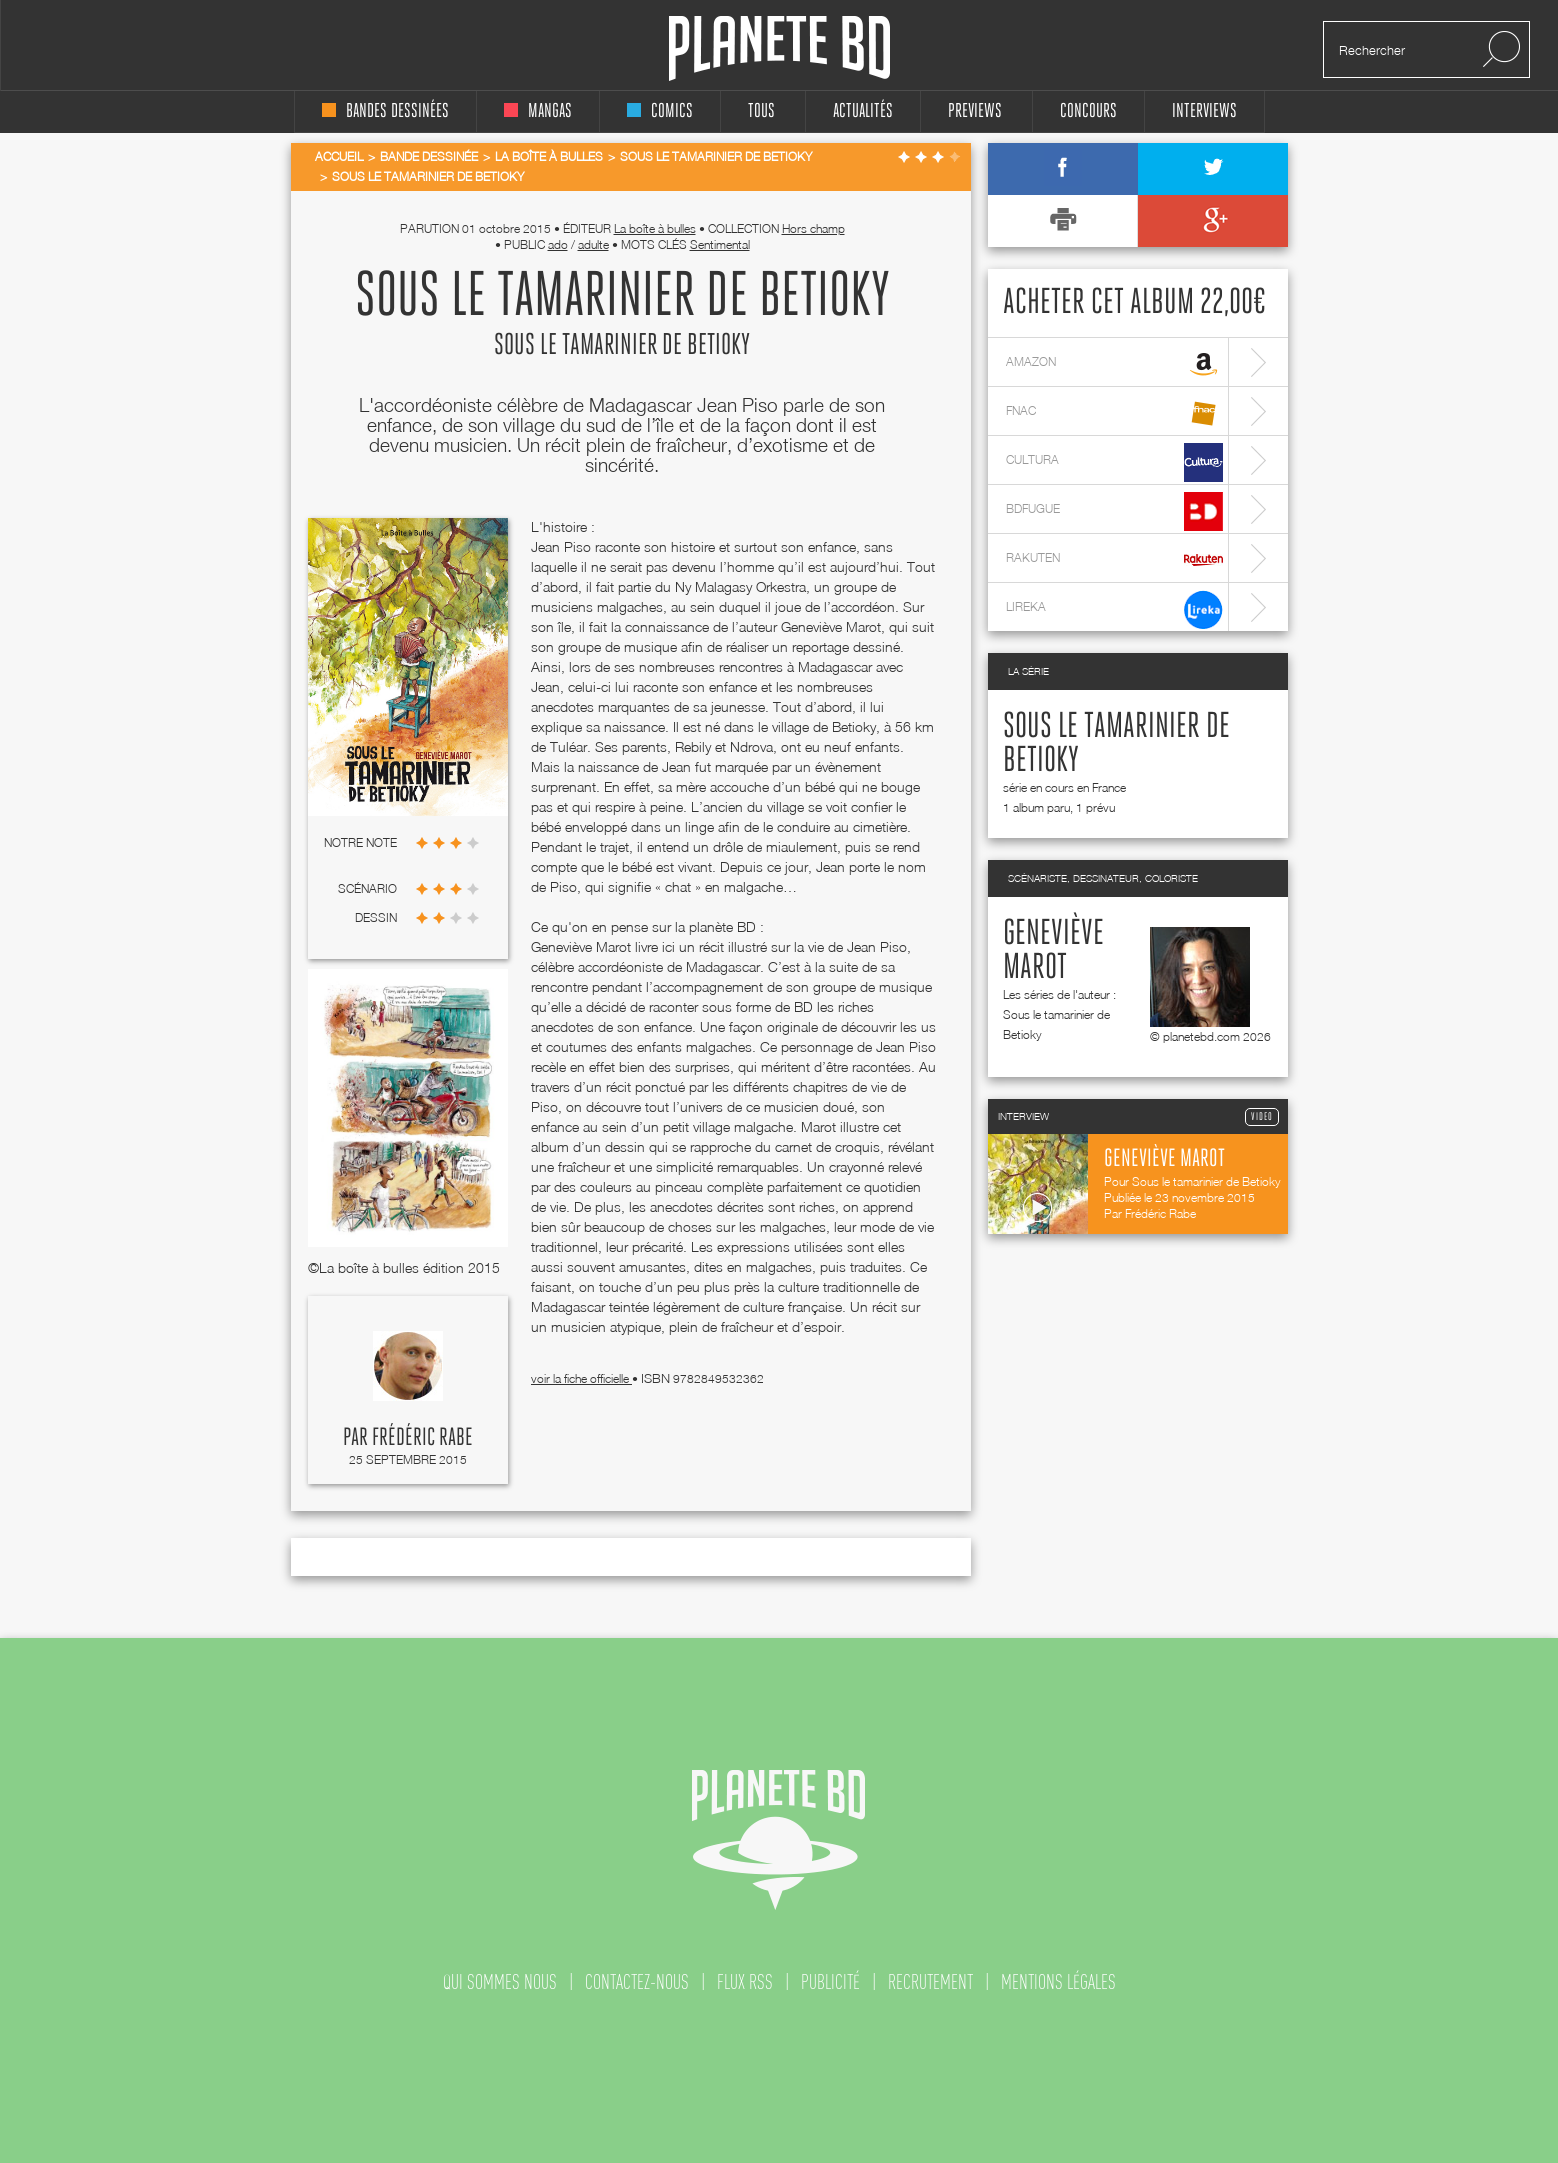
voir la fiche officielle (581, 1378)
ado (558, 244)
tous (761, 111)
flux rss (745, 1982)
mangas (538, 111)
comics (660, 111)
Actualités (863, 111)
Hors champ (813, 228)
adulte (593, 244)
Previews (975, 111)
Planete (779, 48)
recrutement (930, 1982)
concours (1088, 111)
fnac (1114, 413)
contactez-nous (637, 1982)
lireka (1114, 609)
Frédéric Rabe (422, 1438)
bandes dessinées (385, 111)
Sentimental (720, 244)
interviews (1204, 111)
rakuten (1114, 560)
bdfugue (1114, 511)
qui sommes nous (500, 1982)
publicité (830, 1982)
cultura (1114, 462)
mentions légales (1058, 1982)
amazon (1114, 364)
